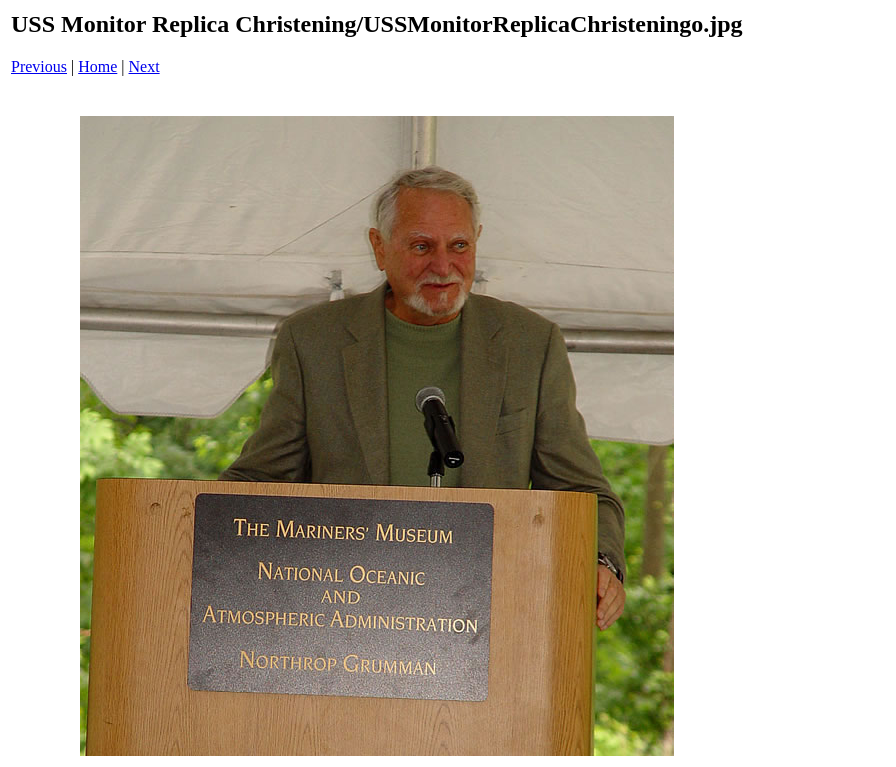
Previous (39, 66)
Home (97, 66)
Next (144, 66)
